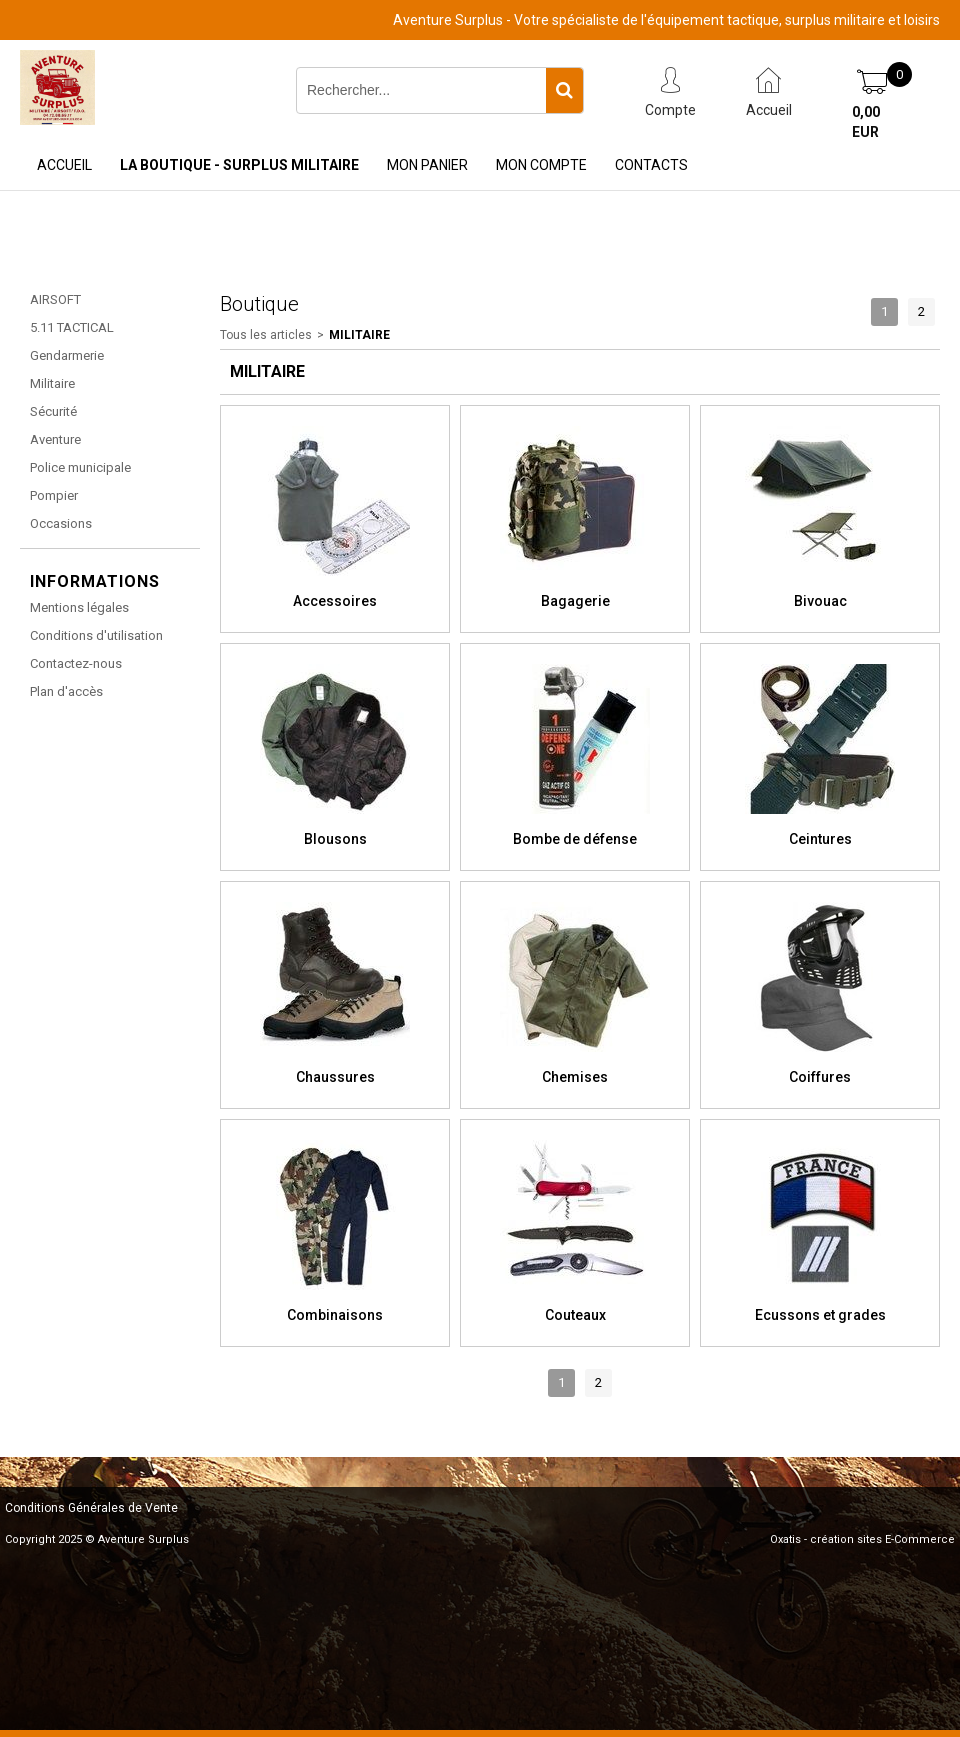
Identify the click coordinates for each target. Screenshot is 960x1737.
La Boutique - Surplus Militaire (239, 165)
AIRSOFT (55, 299)
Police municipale (80, 467)
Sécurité (53, 411)
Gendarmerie (67, 355)
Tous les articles (266, 335)
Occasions (61, 523)
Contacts (651, 165)
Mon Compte (541, 165)
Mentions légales (79, 607)
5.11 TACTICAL (72, 327)
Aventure (55, 439)
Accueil (64, 165)
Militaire (52, 383)
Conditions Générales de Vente (91, 1508)
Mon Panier (427, 165)
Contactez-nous (76, 663)
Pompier (54, 495)
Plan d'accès (66, 691)
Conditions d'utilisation (96, 635)
